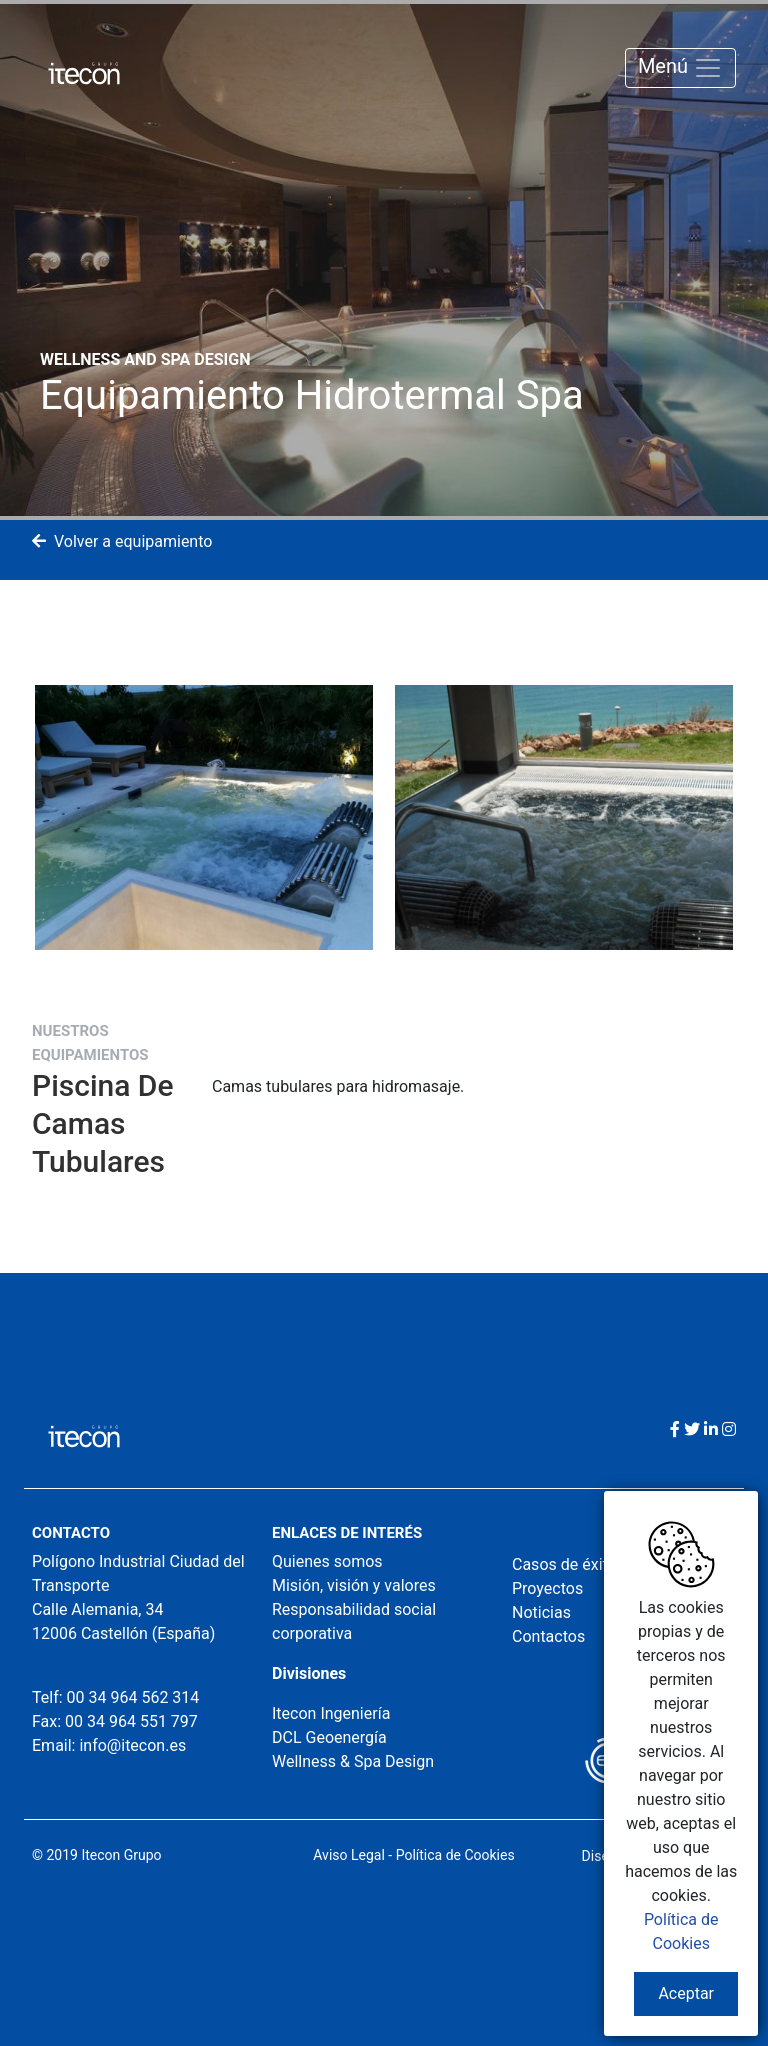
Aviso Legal (349, 1855)
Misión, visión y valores (354, 1585)
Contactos (548, 1636)
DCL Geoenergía (329, 1737)
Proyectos (547, 1588)
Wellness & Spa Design (353, 1761)
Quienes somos (327, 1561)
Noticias (541, 1612)
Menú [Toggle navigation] (680, 68)
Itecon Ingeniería (331, 1713)
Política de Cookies (455, 1855)
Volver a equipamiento (122, 541)
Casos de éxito (564, 1564)
